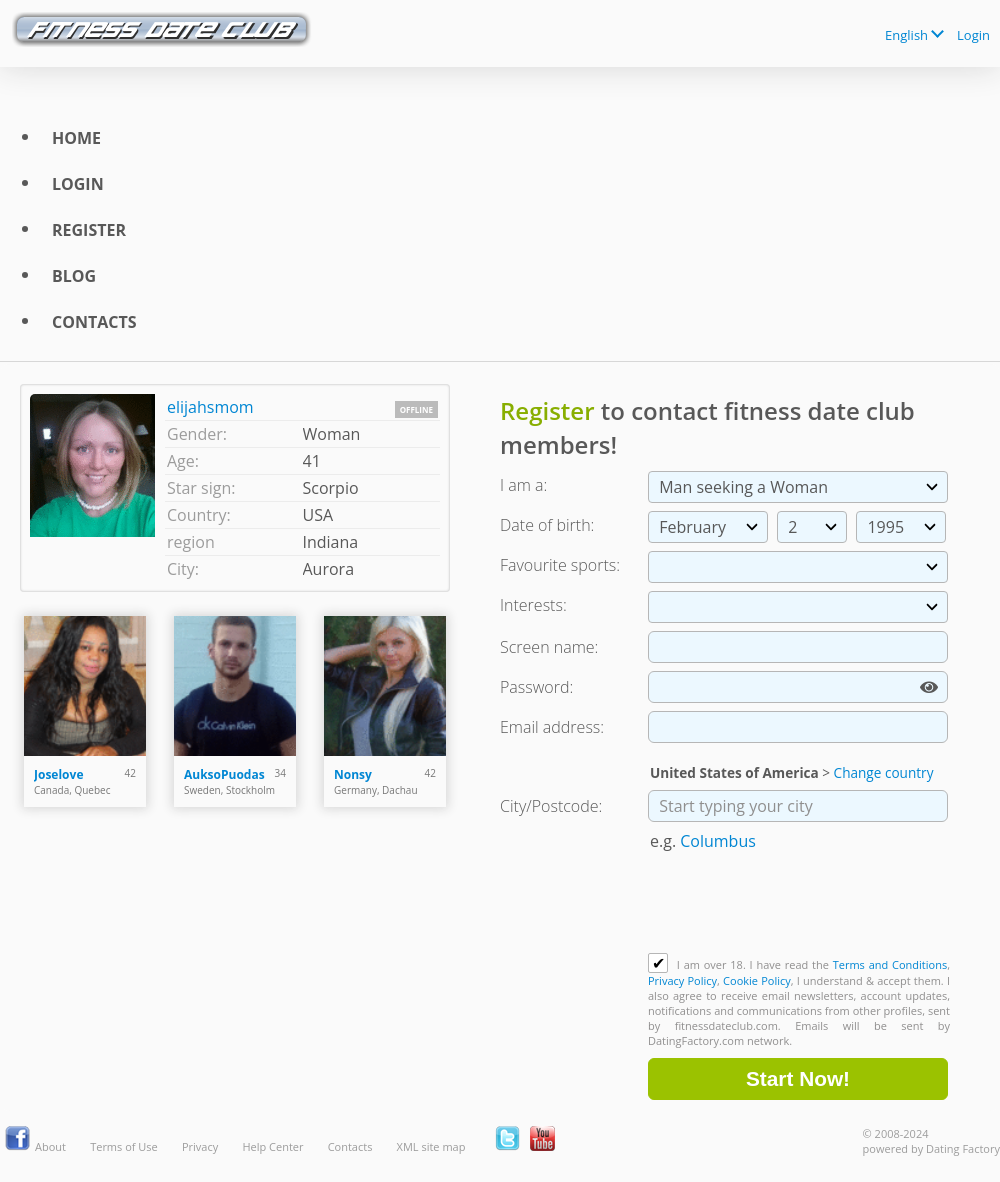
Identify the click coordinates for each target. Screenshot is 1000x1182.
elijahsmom (210, 407)
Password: (536, 687)
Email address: (552, 727)
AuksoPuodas (224, 774)
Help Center (272, 1146)
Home (76, 138)
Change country (884, 772)
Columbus (718, 841)
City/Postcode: (551, 806)
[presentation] (800, 904)
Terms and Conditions (890, 964)
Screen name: (549, 647)
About (50, 1146)
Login (973, 35)
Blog (74, 276)
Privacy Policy (682, 980)
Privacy (200, 1146)
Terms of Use (124, 1146)
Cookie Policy (757, 980)
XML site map (431, 1146)
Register (89, 230)
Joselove (58, 774)
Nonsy (353, 774)
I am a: (523, 485)
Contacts (94, 322)
